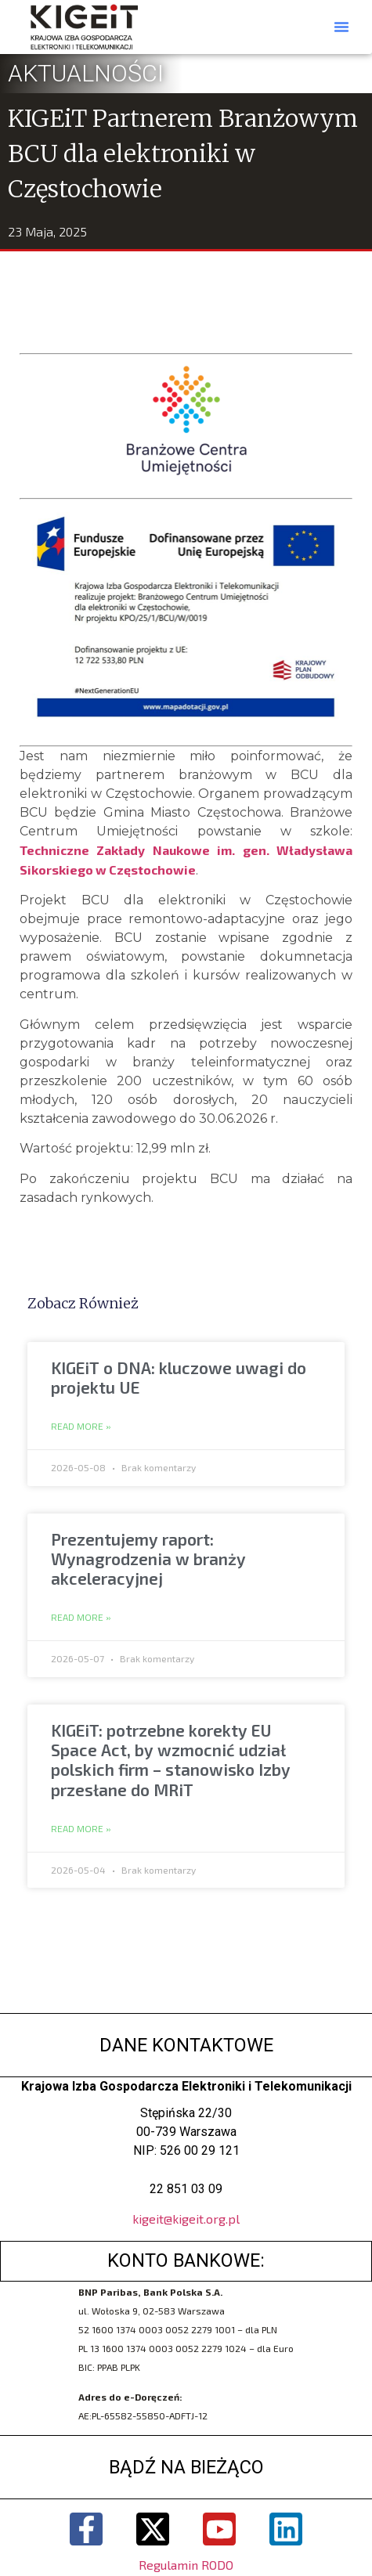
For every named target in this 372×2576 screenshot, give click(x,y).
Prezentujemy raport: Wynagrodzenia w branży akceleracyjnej (148, 1558)
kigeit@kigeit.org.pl (186, 2218)
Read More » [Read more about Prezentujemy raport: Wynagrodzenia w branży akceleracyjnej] (81, 1618)
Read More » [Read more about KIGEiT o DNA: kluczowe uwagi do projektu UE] (81, 1427)
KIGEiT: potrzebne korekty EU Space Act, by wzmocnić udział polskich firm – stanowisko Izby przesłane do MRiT (171, 1759)
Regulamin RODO (186, 2564)
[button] (341, 26)
